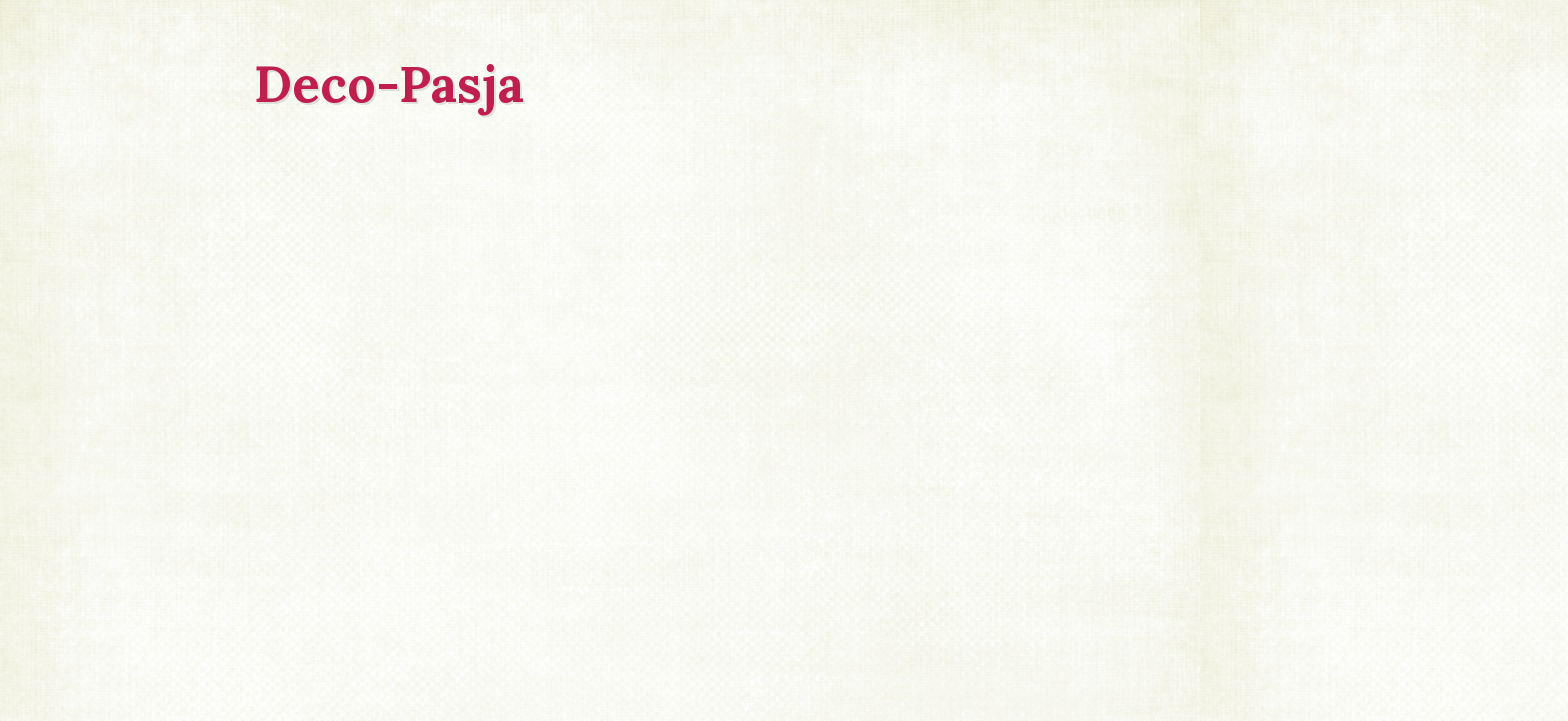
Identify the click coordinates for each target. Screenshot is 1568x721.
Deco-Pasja (389, 84)
